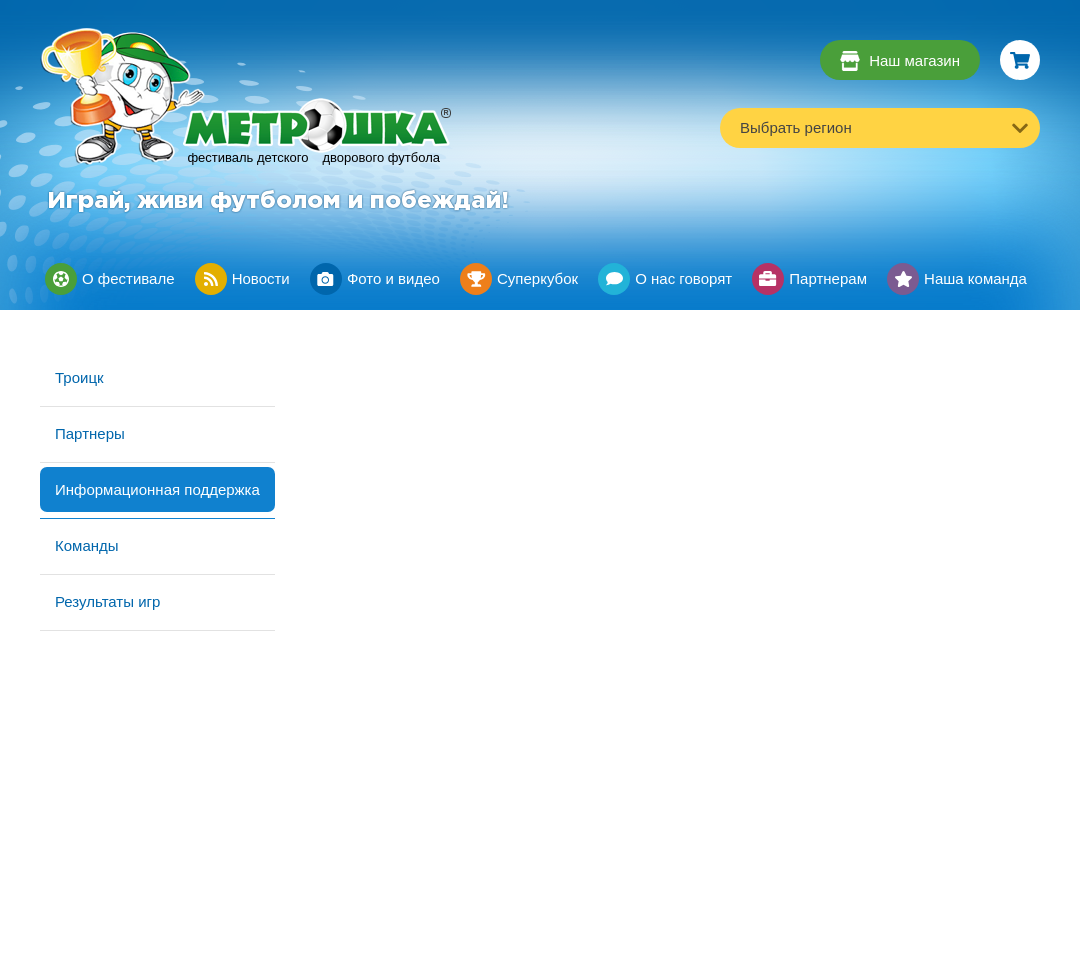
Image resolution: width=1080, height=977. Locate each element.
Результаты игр (107, 601)
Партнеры (90, 433)
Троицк (79, 377)
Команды (87, 545)
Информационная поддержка (157, 489)
